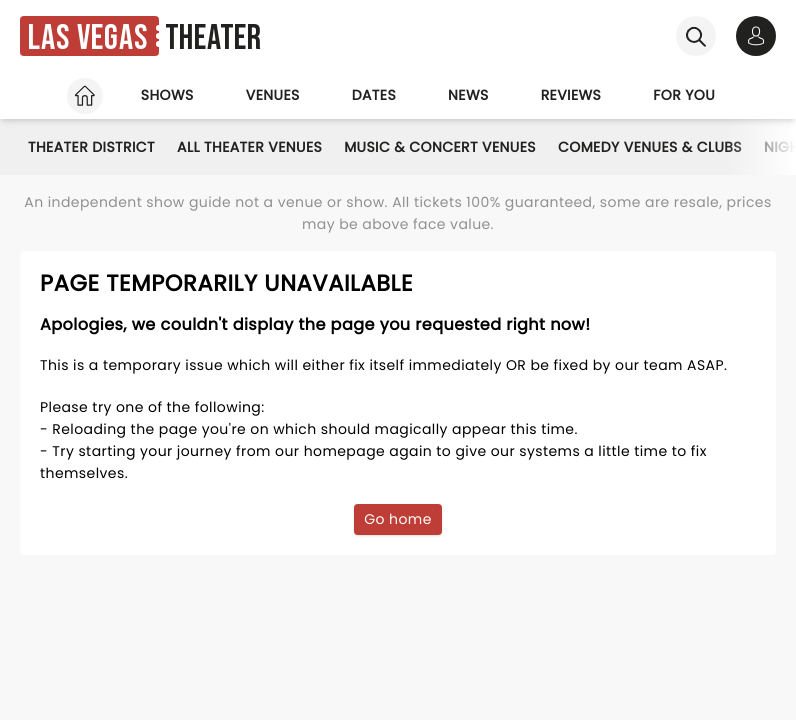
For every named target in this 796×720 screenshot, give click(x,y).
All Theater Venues (249, 147)
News (468, 95)
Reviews (571, 95)
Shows (167, 95)
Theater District (91, 147)
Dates (374, 95)
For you (684, 95)
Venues (273, 95)
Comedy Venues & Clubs (650, 147)
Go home (398, 519)
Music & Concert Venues (440, 147)
